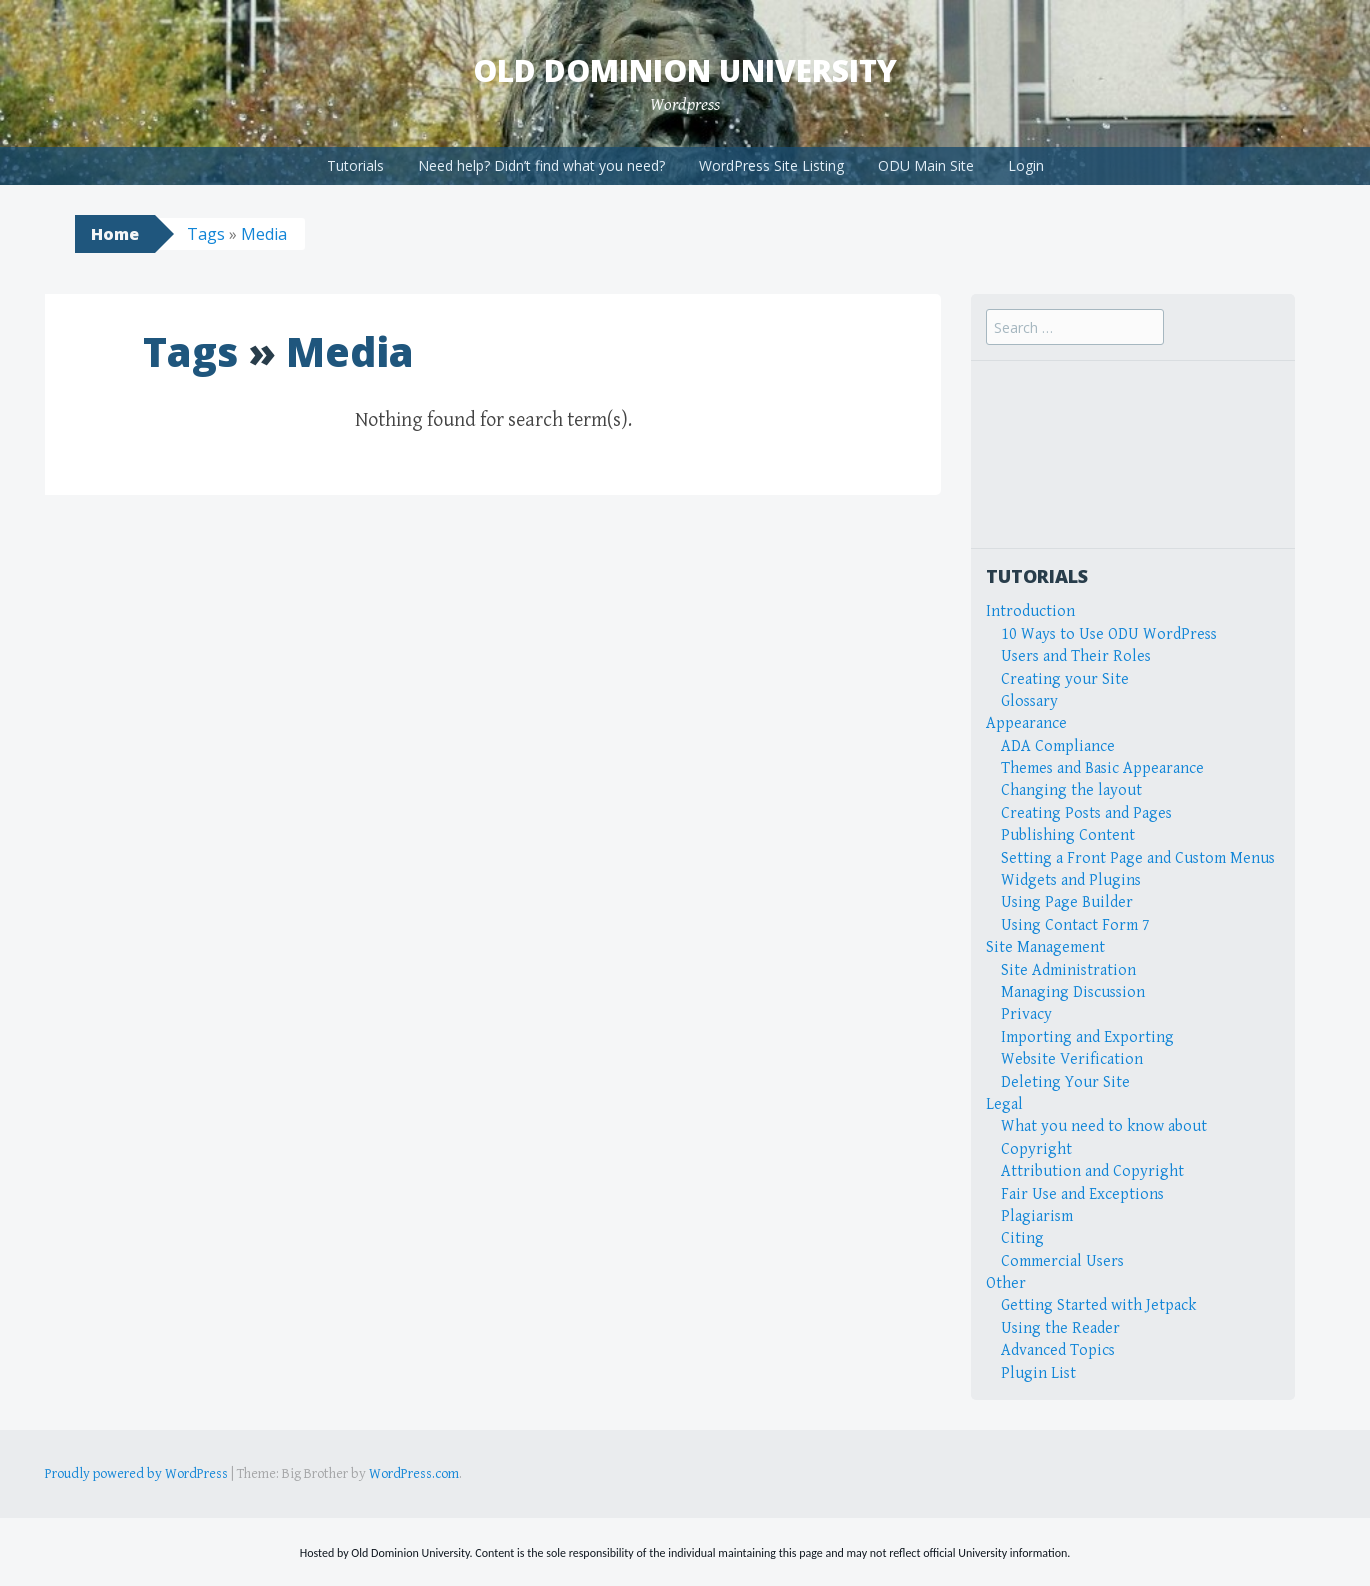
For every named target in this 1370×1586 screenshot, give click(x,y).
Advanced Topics (1058, 1350)
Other (1006, 1283)
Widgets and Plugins (1071, 880)
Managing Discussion (1073, 992)
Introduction (1030, 611)
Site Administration (1068, 970)
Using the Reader (1060, 1328)
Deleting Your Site (1065, 1082)
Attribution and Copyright (1092, 1171)
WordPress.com (414, 1474)
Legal (1004, 1104)
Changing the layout (1071, 790)
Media (264, 234)
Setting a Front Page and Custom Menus (1138, 858)
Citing (1022, 1238)
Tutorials (355, 165)
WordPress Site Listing (771, 165)
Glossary (1029, 701)
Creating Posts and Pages (1086, 813)
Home (115, 234)
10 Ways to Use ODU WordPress (1109, 634)
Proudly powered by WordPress (136, 1474)
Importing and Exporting (1087, 1037)
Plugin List (1038, 1373)
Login (1026, 165)
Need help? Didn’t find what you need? (541, 165)
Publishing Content (1068, 835)
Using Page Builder (1067, 902)
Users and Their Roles (1076, 656)
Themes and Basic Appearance (1102, 768)
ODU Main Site (926, 165)
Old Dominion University (685, 70)
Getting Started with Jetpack (1098, 1305)
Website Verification (1072, 1059)
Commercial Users (1062, 1261)
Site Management (1045, 947)
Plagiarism (1037, 1216)
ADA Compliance (1058, 746)
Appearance (1026, 723)
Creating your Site (1065, 679)
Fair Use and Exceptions (1082, 1194)
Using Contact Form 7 (1075, 925)
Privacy (1026, 1014)
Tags (206, 234)
